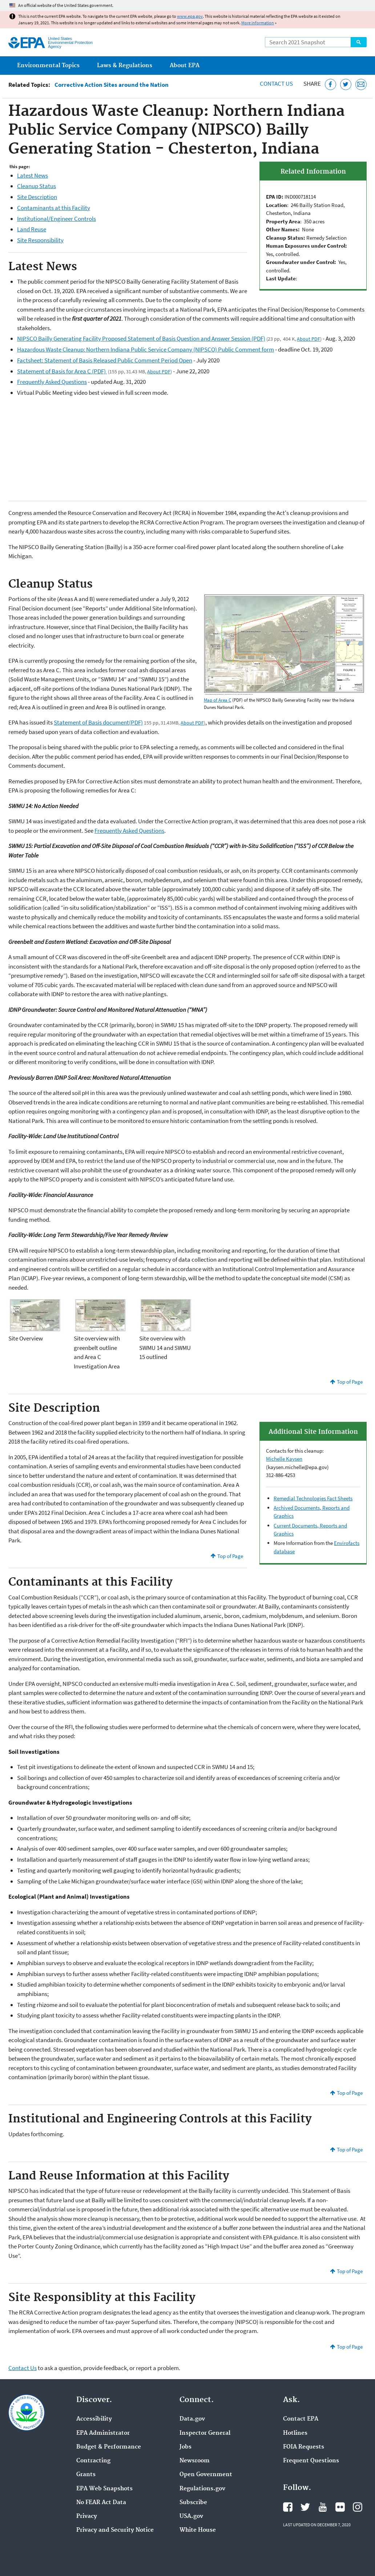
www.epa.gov (190, 16)
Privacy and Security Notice (115, 2530)
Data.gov (192, 2419)
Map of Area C (217, 700)
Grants (86, 2474)
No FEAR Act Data (101, 2502)
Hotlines (295, 2433)
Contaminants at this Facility (53, 208)
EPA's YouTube (322, 2507)
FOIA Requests (303, 2447)
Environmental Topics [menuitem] (48, 65)
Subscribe (193, 2502)
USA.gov (191, 2516)
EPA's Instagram (357, 2507)
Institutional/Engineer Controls (56, 219)
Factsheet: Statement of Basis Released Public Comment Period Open (104, 360)
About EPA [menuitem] (184, 65)
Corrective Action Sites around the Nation (112, 85)
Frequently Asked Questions (52, 382)
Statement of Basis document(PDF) (98, 722)
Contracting (93, 2461)
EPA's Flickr (340, 2507)
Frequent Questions (311, 2461)
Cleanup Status (36, 186)
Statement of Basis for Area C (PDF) (62, 371)
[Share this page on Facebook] (330, 84)
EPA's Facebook (288, 2507)
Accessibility (94, 2419)
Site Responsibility (40, 240)
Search (359, 42)
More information (257, 22)
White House (198, 2530)
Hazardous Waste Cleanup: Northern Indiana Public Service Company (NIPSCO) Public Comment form (145, 349)
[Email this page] (361, 84)
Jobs (185, 2447)
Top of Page (350, 1381)
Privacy (86, 2516)
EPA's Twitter (305, 2507)
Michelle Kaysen (284, 1458)
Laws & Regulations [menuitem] (124, 65)
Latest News (32, 175)
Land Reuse (31, 229)
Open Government (206, 2474)
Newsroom (195, 2461)
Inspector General (205, 2433)
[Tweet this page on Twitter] (345, 84)
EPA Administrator (103, 2433)
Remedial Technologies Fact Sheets (313, 1498)
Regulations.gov (202, 2489)
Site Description (37, 197)
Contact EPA (300, 2419)
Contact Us (276, 84)
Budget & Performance (108, 2447)
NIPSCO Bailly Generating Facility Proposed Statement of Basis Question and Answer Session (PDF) (141, 338)
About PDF (308, 339)
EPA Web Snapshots (104, 2489)
